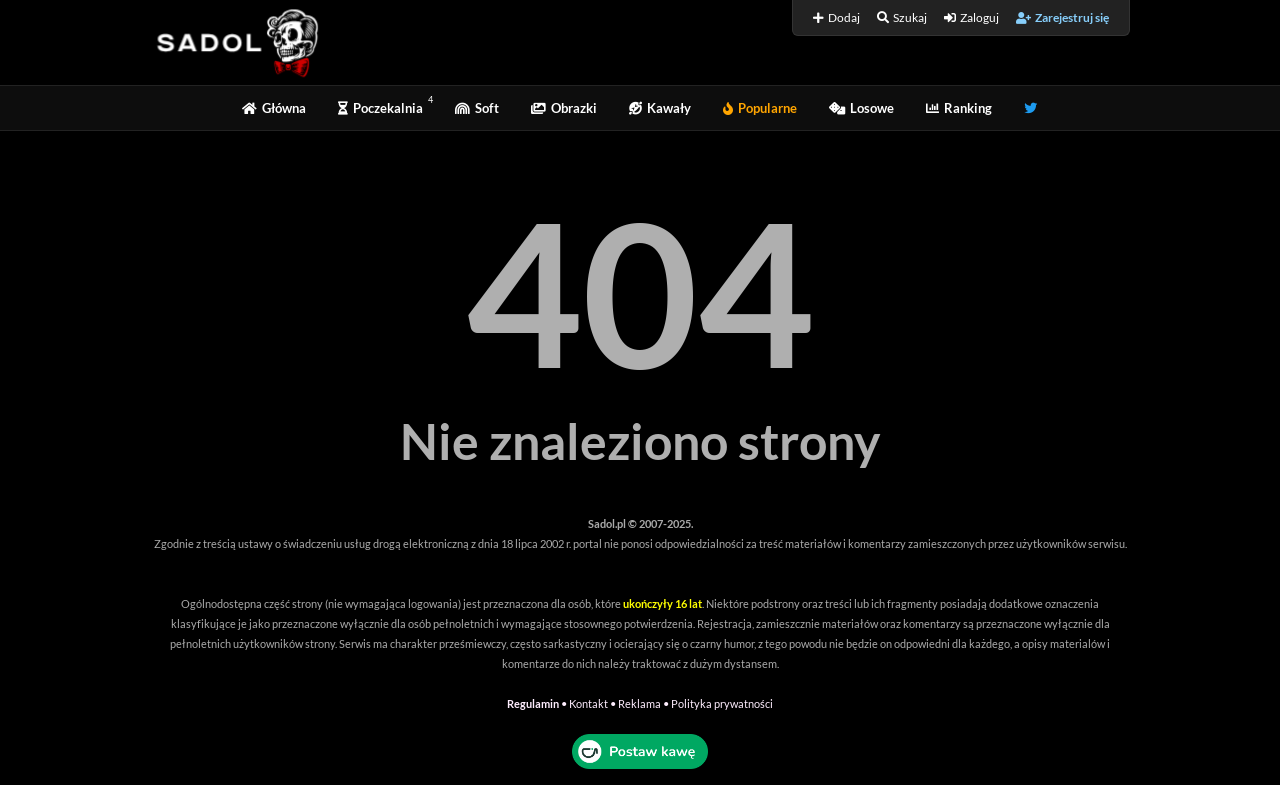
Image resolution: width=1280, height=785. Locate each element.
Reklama (639, 703)
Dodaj (836, 17)
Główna (274, 108)
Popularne (760, 108)
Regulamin (533, 703)
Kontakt (588, 703)
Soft (477, 108)
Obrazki (564, 108)
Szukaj (902, 17)
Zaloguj (971, 17)
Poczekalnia (380, 108)
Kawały (660, 108)
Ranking (959, 108)
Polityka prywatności (722, 703)
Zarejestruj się (1062, 17)
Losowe (861, 108)
